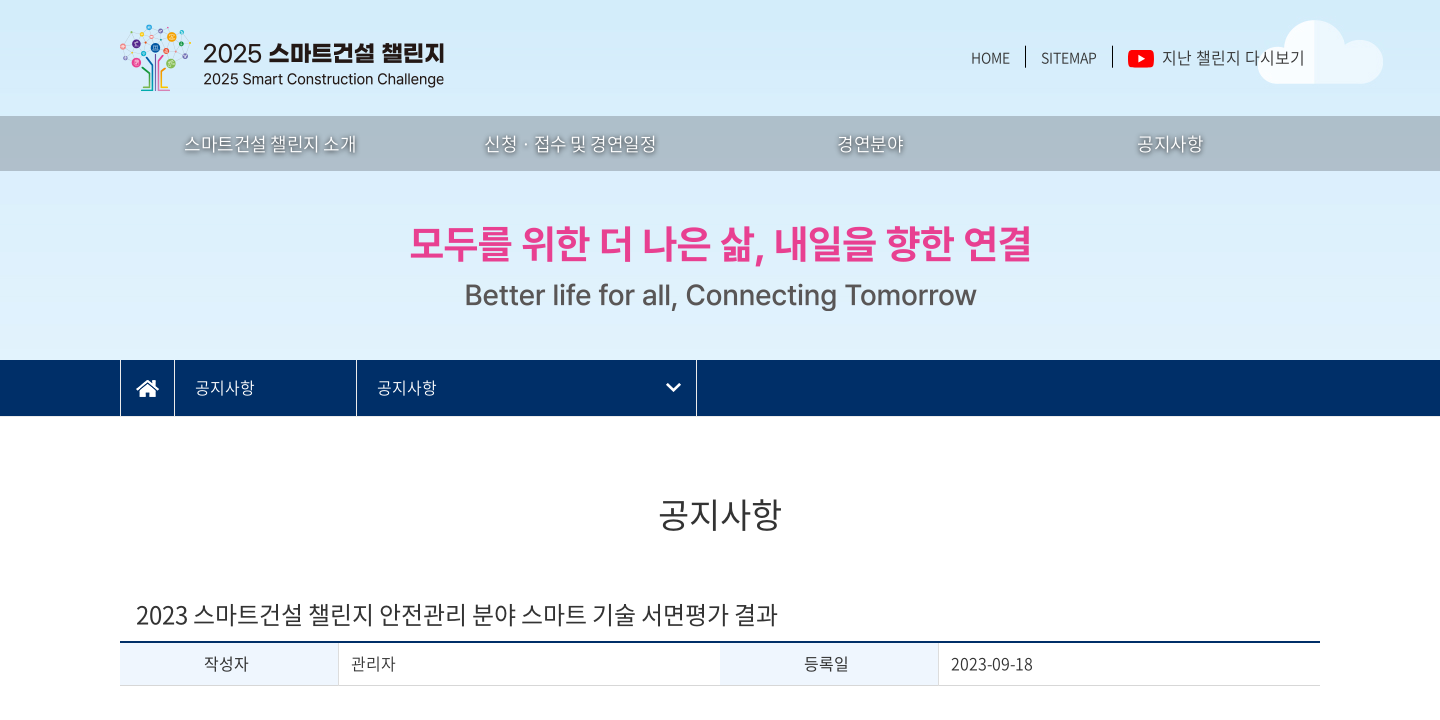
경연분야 (870, 143)
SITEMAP (1069, 57)
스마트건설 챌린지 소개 (270, 143)
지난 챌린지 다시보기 (1216, 57)
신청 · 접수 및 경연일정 (570, 143)
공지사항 (1170, 143)
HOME (990, 57)
